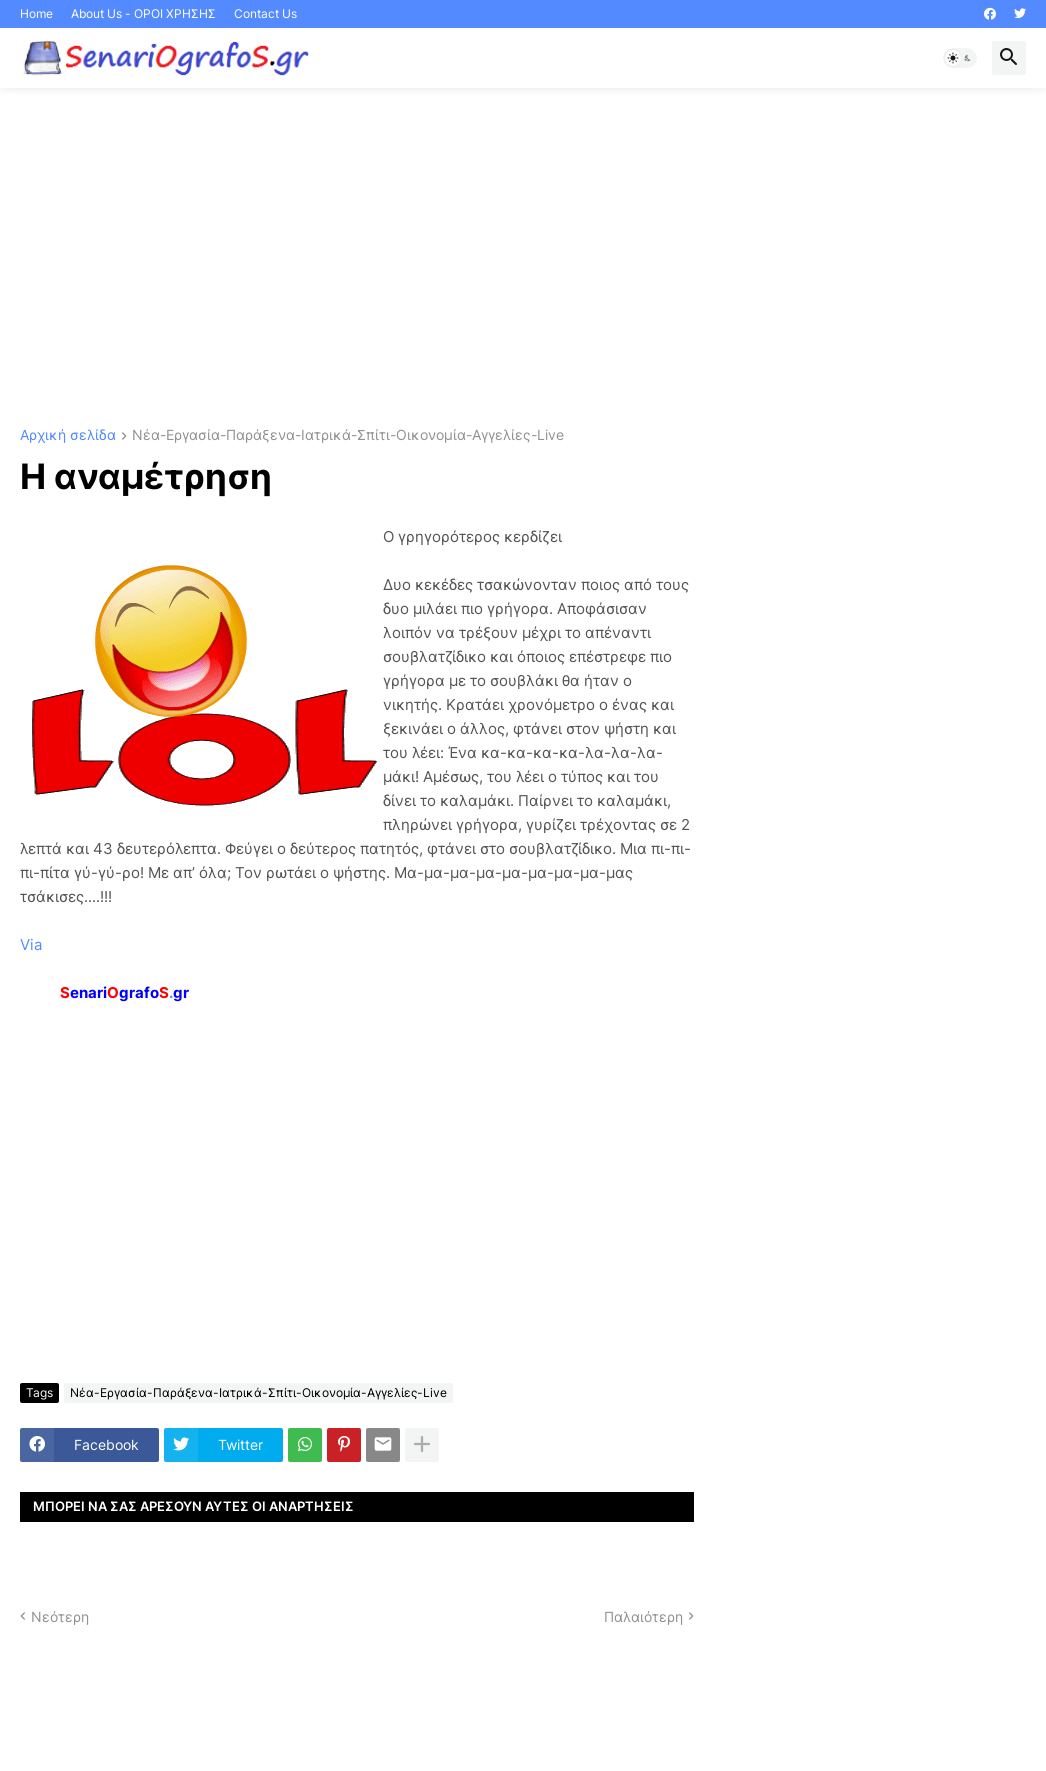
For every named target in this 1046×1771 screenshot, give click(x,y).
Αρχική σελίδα (68, 435)
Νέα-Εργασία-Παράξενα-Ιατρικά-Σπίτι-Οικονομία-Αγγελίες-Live (348, 435)
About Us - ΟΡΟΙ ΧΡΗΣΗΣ (143, 13)
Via (31, 944)
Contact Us (265, 13)
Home (36, 13)
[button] (960, 58)
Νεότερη (60, 1616)
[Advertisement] (523, 258)
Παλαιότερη (643, 1616)
